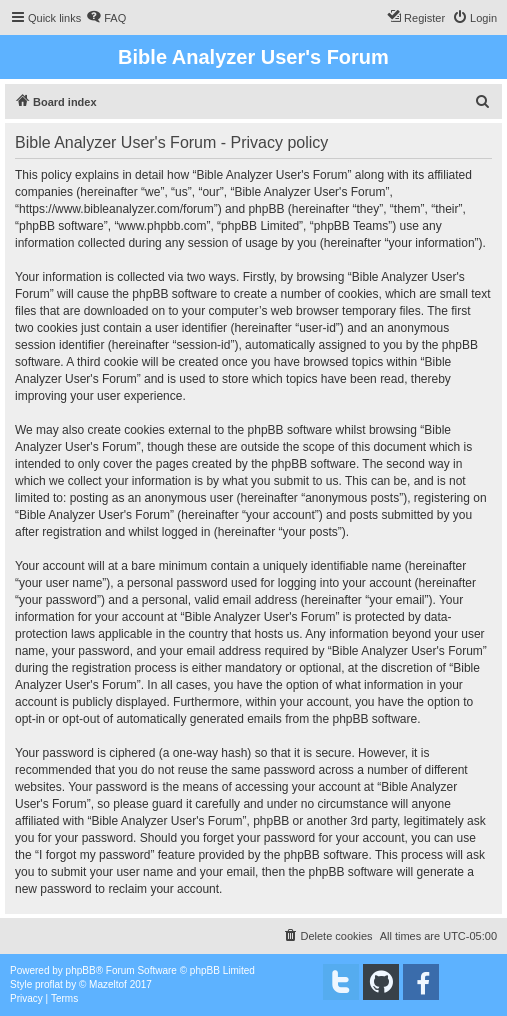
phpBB (81, 970)
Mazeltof (108, 984)
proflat (49, 984)
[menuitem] (106, 18)
